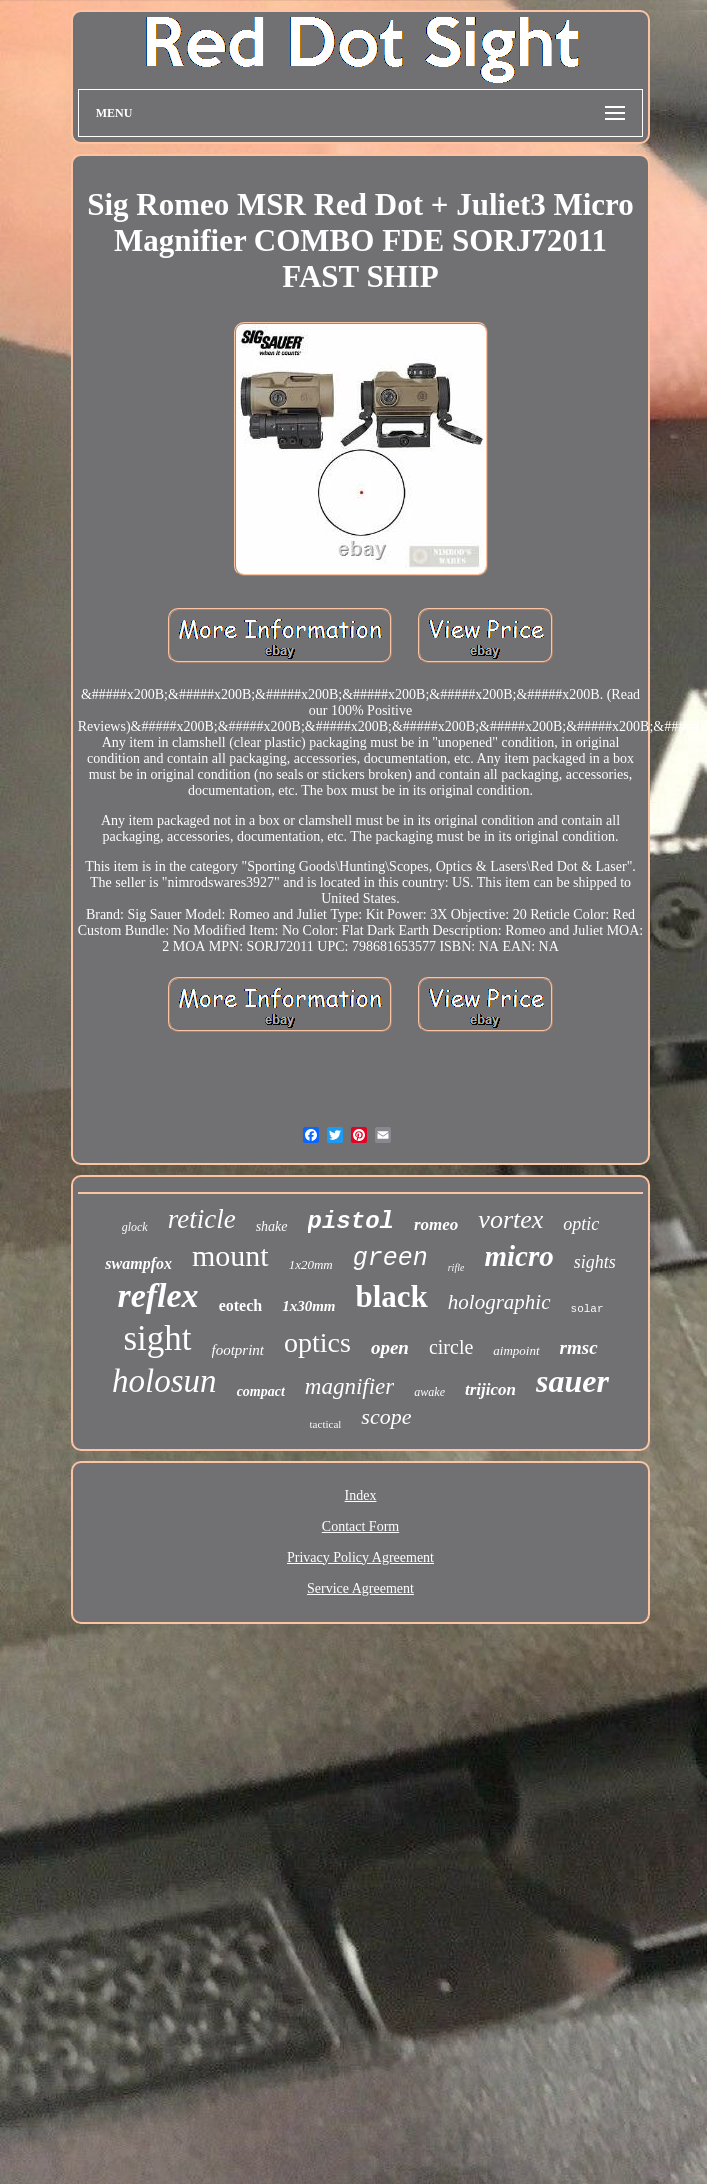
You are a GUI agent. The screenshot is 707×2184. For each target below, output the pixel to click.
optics (317, 1342)
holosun (164, 1381)
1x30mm (308, 1306)
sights (595, 1262)
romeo (436, 1224)
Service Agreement (360, 1588)
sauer (572, 1381)
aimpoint (516, 1350)
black (392, 1296)
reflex (157, 1295)
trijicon (490, 1389)
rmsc (579, 1347)
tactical (326, 1424)
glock (135, 1227)
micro (518, 1256)
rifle (456, 1267)
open (390, 1347)
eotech (241, 1305)
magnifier (349, 1386)
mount (230, 1255)
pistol (351, 1221)
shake (272, 1226)
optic (581, 1224)
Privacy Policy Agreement (360, 1557)
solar (587, 1309)
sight (157, 1338)
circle (451, 1347)
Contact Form (360, 1526)
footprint (238, 1350)
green (390, 1258)
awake (429, 1392)
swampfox (138, 1263)
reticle (202, 1219)
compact (261, 1391)
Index (361, 1495)
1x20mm (311, 1264)
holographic (499, 1302)
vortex (510, 1219)
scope (386, 1416)
